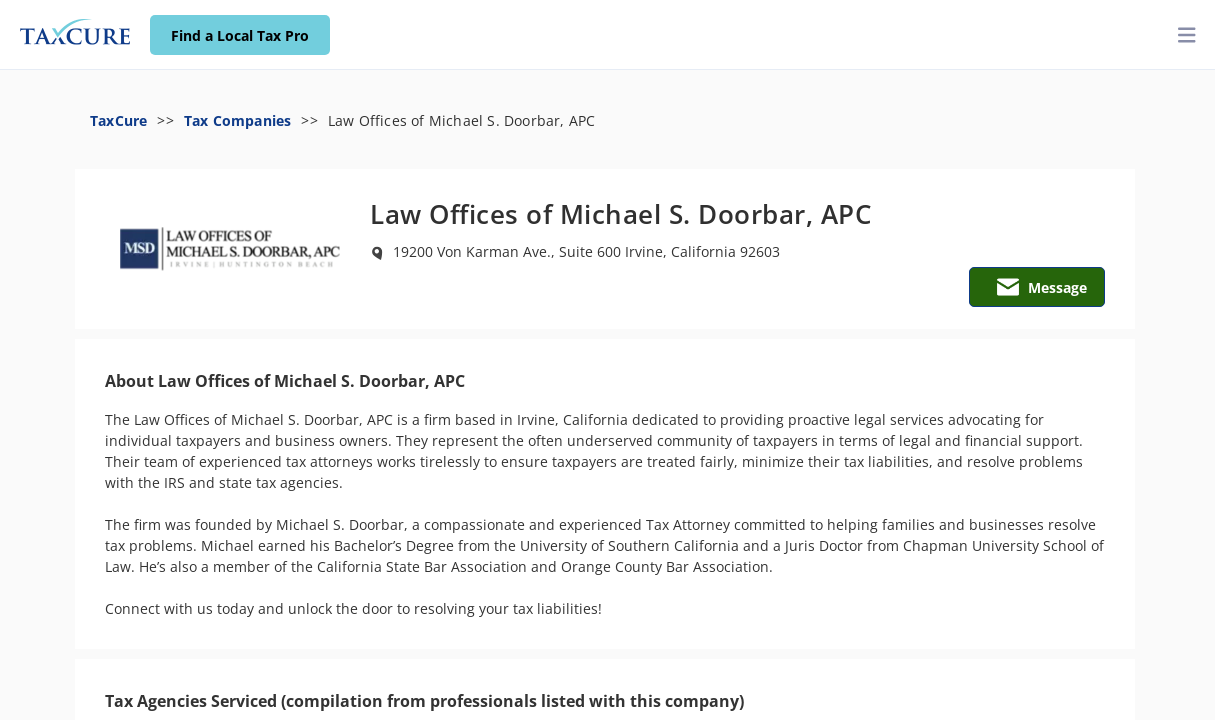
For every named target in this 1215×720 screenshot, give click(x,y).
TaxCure (118, 120)
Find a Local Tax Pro (240, 35)
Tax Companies (238, 120)
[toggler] (1187, 35)
